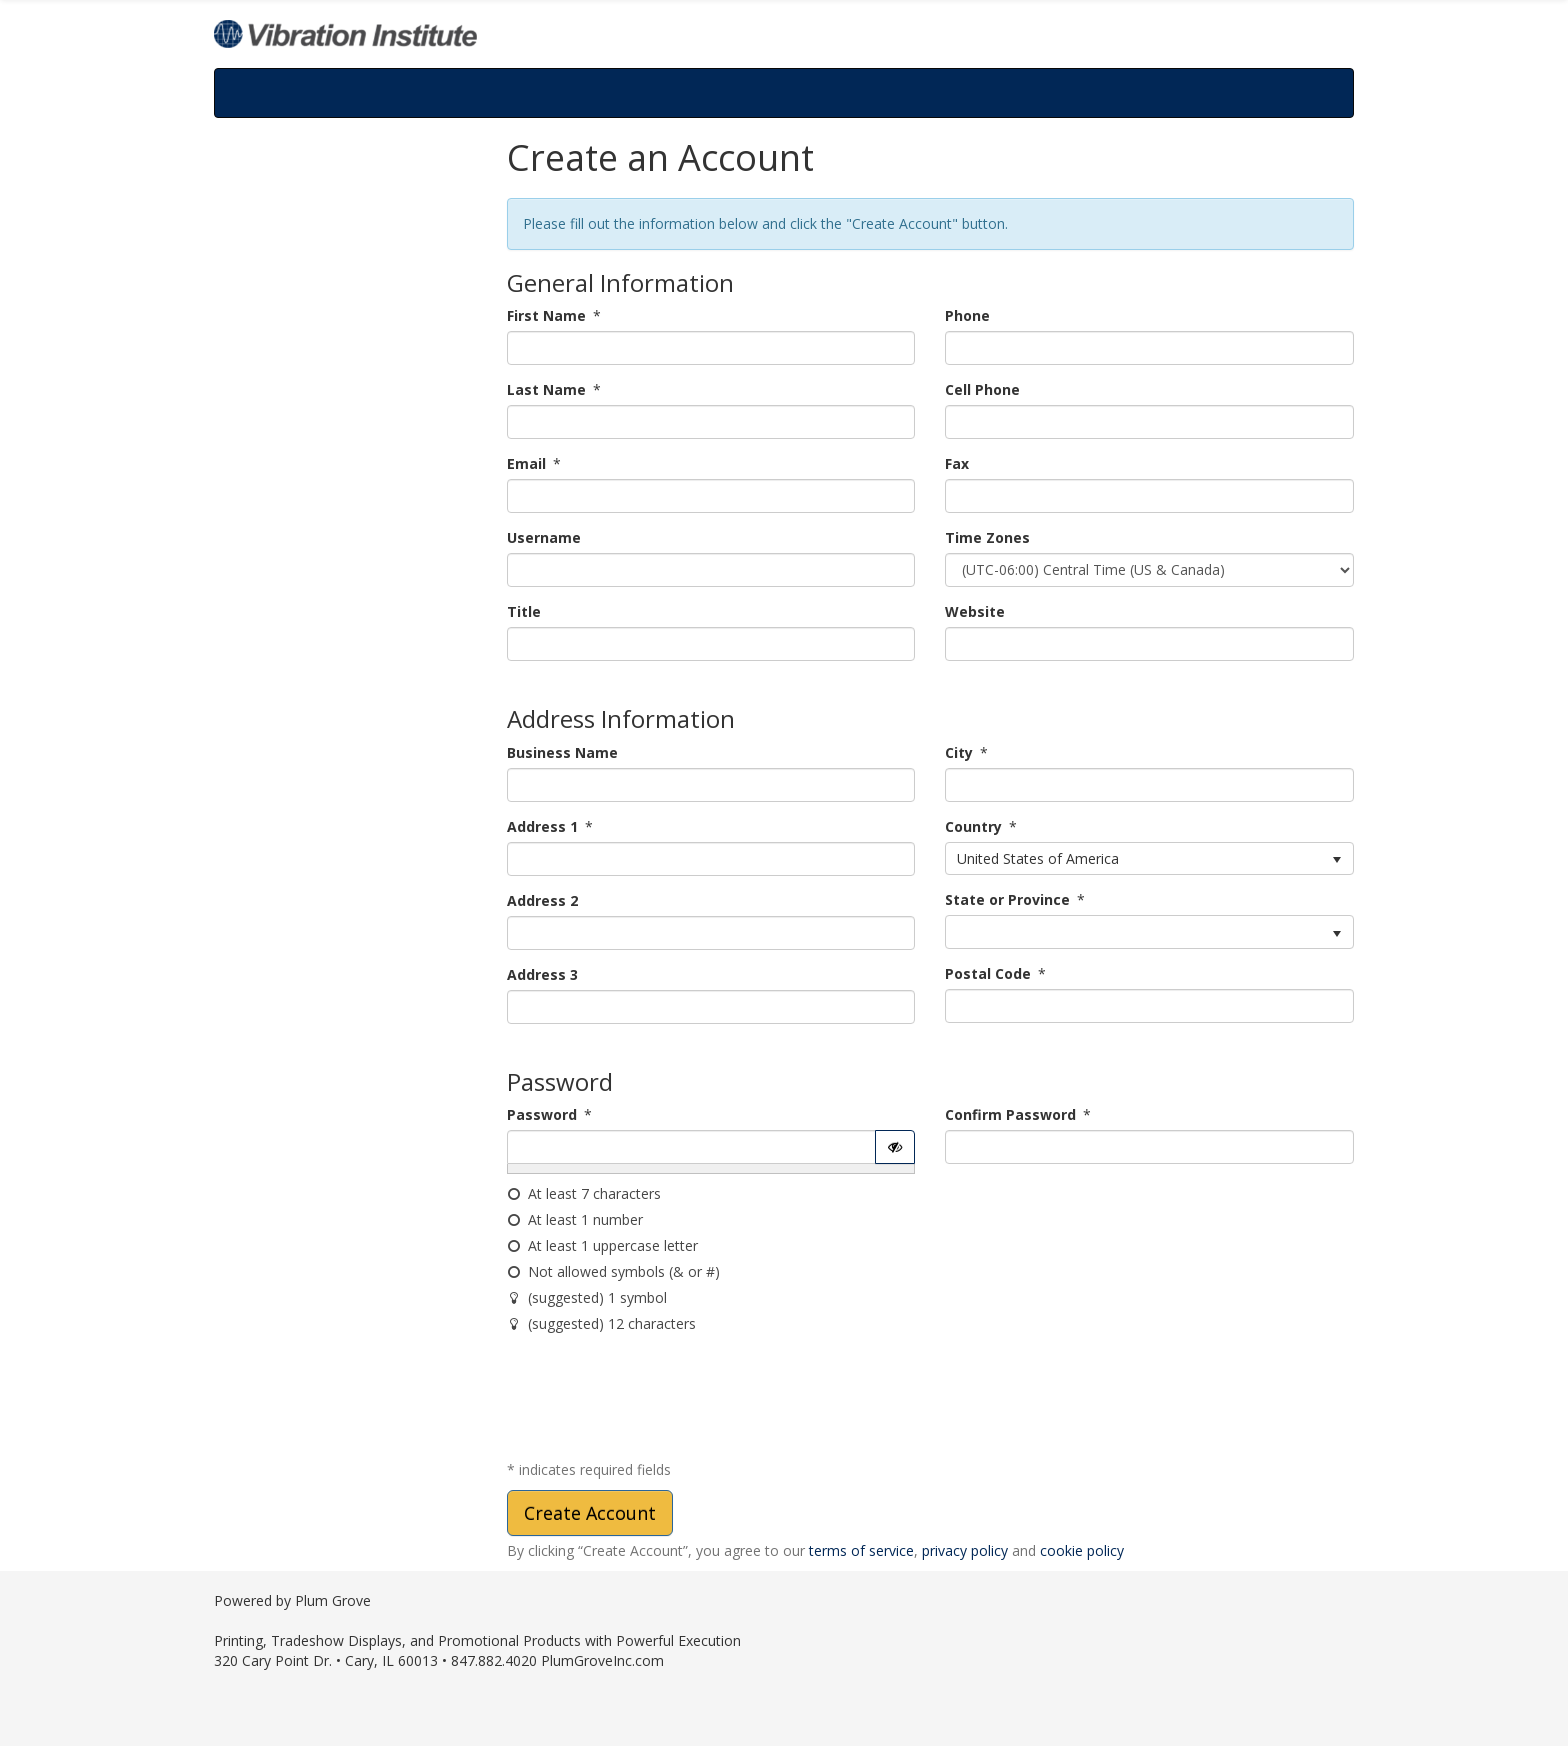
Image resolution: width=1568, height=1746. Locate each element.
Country (973, 826)
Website (975, 611)
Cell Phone (982, 389)
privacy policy (965, 1550)
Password (542, 1114)
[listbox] (1149, 859)
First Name (546, 315)
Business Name (562, 752)
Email (526, 463)
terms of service (861, 1550)
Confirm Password (1010, 1114)
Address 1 (542, 826)
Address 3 (542, 974)
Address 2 (542, 900)
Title (524, 611)
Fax (957, 463)
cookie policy (1082, 1550)
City (959, 752)
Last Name (546, 389)
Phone (967, 315)
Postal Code (988, 973)
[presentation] (659, 1401)
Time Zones (987, 537)
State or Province (1007, 899)
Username (544, 537)
